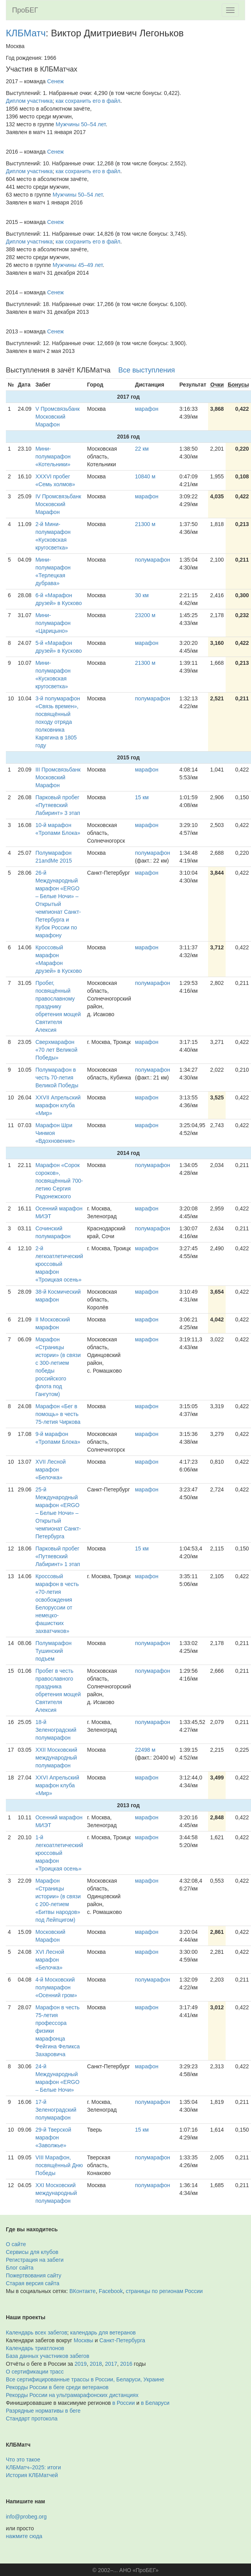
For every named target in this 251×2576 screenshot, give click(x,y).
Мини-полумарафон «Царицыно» (53, 623)
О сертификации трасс (35, 2371)
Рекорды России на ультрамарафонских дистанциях (72, 2395)
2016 (126, 2364)
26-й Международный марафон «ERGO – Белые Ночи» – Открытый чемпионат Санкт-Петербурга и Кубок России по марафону (58, 904)
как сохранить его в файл (88, 101)
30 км (142, 595)
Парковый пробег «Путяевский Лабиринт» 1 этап (58, 1556)
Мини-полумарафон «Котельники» (53, 456)
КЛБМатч (26, 33)
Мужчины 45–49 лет (78, 265)
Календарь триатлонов (35, 2348)
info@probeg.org (26, 2516)
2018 (96, 2364)
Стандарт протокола (31, 2418)
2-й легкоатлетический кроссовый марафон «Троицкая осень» (59, 1264)
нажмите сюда (24, 2536)
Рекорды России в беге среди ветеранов (57, 2387)
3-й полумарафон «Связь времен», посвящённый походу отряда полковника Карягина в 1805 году (58, 721)
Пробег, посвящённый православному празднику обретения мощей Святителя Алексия (58, 1006)
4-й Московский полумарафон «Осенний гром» (56, 1987)
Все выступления (146, 370)
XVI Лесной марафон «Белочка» (50, 1960)
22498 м (145, 1750)
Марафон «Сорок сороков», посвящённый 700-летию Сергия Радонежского (59, 1180)
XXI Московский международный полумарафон (56, 2193)
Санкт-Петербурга (122, 2340)
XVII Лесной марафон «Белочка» (51, 1469)
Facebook (111, 2291)
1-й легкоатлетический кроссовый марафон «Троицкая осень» (59, 1853)
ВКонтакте (82, 2291)
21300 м (145, 524)
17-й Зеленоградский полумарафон (56, 2110)
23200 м (145, 615)
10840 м (145, 476)
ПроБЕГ (25, 10)
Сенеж (55, 81)
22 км (142, 449)
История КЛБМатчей (32, 2475)
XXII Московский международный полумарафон (56, 1758)
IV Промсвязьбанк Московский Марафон (58, 504)
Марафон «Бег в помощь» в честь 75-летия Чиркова (58, 1414)
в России (123, 2403)
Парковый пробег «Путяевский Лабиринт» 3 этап (58, 805)
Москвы (83, 2340)
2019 (81, 2364)
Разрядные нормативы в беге (43, 2411)
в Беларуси (155, 2403)
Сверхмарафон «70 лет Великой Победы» (57, 1050)
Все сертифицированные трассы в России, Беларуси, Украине (85, 2379)
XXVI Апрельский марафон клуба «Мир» (57, 1785)
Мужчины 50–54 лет (81, 124)
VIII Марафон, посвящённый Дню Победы (59, 2165)
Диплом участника (29, 101)
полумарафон (152, 560)
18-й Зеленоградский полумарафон (56, 1730)
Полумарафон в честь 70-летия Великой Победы (57, 1077)
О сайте (16, 2244)
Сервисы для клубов (32, 2252)
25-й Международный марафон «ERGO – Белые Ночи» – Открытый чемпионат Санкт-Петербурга (58, 1513)
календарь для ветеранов (103, 2332)
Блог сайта (20, 2268)
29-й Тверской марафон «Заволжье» (53, 2137)
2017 (111, 2364)
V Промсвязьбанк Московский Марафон (58, 417)
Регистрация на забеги (35, 2260)
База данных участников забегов (47, 2356)
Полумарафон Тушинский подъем (54, 1651)
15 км (142, 797)
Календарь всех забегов (36, 2332)
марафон (146, 409)
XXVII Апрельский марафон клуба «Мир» (58, 1105)
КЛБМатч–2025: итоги (33, 2467)
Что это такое (23, 2459)
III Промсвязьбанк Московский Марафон (58, 777)
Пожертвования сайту (33, 2275)
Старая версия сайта (32, 2283)
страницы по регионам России (164, 2291)
